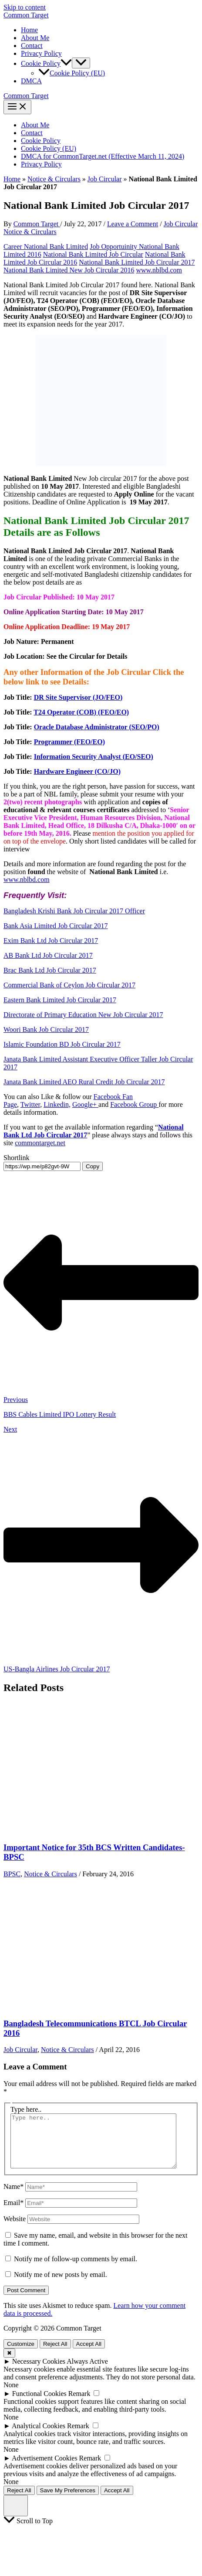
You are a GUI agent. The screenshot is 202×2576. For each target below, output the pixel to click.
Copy (92, 1166)
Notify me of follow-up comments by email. (75, 2269)
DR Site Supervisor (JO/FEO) (78, 697)
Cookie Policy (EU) (71, 73)
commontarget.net (40, 1143)
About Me (35, 37)
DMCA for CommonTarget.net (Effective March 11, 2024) (102, 156)
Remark (79, 2404)
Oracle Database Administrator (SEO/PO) (96, 727)
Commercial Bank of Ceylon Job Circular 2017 (69, 985)
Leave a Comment (132, 224)
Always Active (87, 2371)
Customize (20, 2354)
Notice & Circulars (54, 179)
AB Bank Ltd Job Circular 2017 (48, 955)
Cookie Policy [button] (46, 63)
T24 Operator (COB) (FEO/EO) (81, 712)
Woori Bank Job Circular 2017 (46, 1029)
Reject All (55, 2354)
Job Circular (105, 179)
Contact (32, 45)
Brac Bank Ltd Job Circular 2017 (49, 970)
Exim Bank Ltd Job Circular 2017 (50, 940)
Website (14, 2229)
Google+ (85, 1104)
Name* (13, 2197)
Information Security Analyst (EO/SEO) (93, 756)
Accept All (89, 2354)
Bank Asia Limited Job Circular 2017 (55, 925)
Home (29, 30)
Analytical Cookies (38, 2436)
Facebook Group (134, 1104)
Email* (13, 2213)
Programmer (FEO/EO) (69, 741)
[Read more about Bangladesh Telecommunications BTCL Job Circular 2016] (68, 2006)
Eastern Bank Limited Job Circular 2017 (59, 1000)
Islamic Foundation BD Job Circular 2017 (62, 1044)
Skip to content (24, 7)
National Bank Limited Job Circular (93, 254)
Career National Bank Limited (45, 246)
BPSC (11, 1874)
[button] (66, 63)
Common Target (26, 15)
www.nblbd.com (159, 270)
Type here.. (25, 2109)
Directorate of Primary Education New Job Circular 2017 (83, 1014)
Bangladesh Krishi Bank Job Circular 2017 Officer (74, 911)
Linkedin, (57, 1104)
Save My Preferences (67, 2501)
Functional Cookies (39, 2404)
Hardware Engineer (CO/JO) (77, 771)
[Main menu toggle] (17, 107)
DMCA (31, 81)
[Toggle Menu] (81, 63)
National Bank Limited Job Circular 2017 (137, 262)
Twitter (30, 1104)
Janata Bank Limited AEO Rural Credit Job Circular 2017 (84, 1082)
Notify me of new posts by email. (60, 2285)
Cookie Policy (41, 140)
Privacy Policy (41, 53)
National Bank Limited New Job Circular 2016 (68, 270)
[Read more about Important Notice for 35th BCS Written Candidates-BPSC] (68, 1830)
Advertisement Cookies (44, 2468)
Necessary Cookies (38, 2371)
